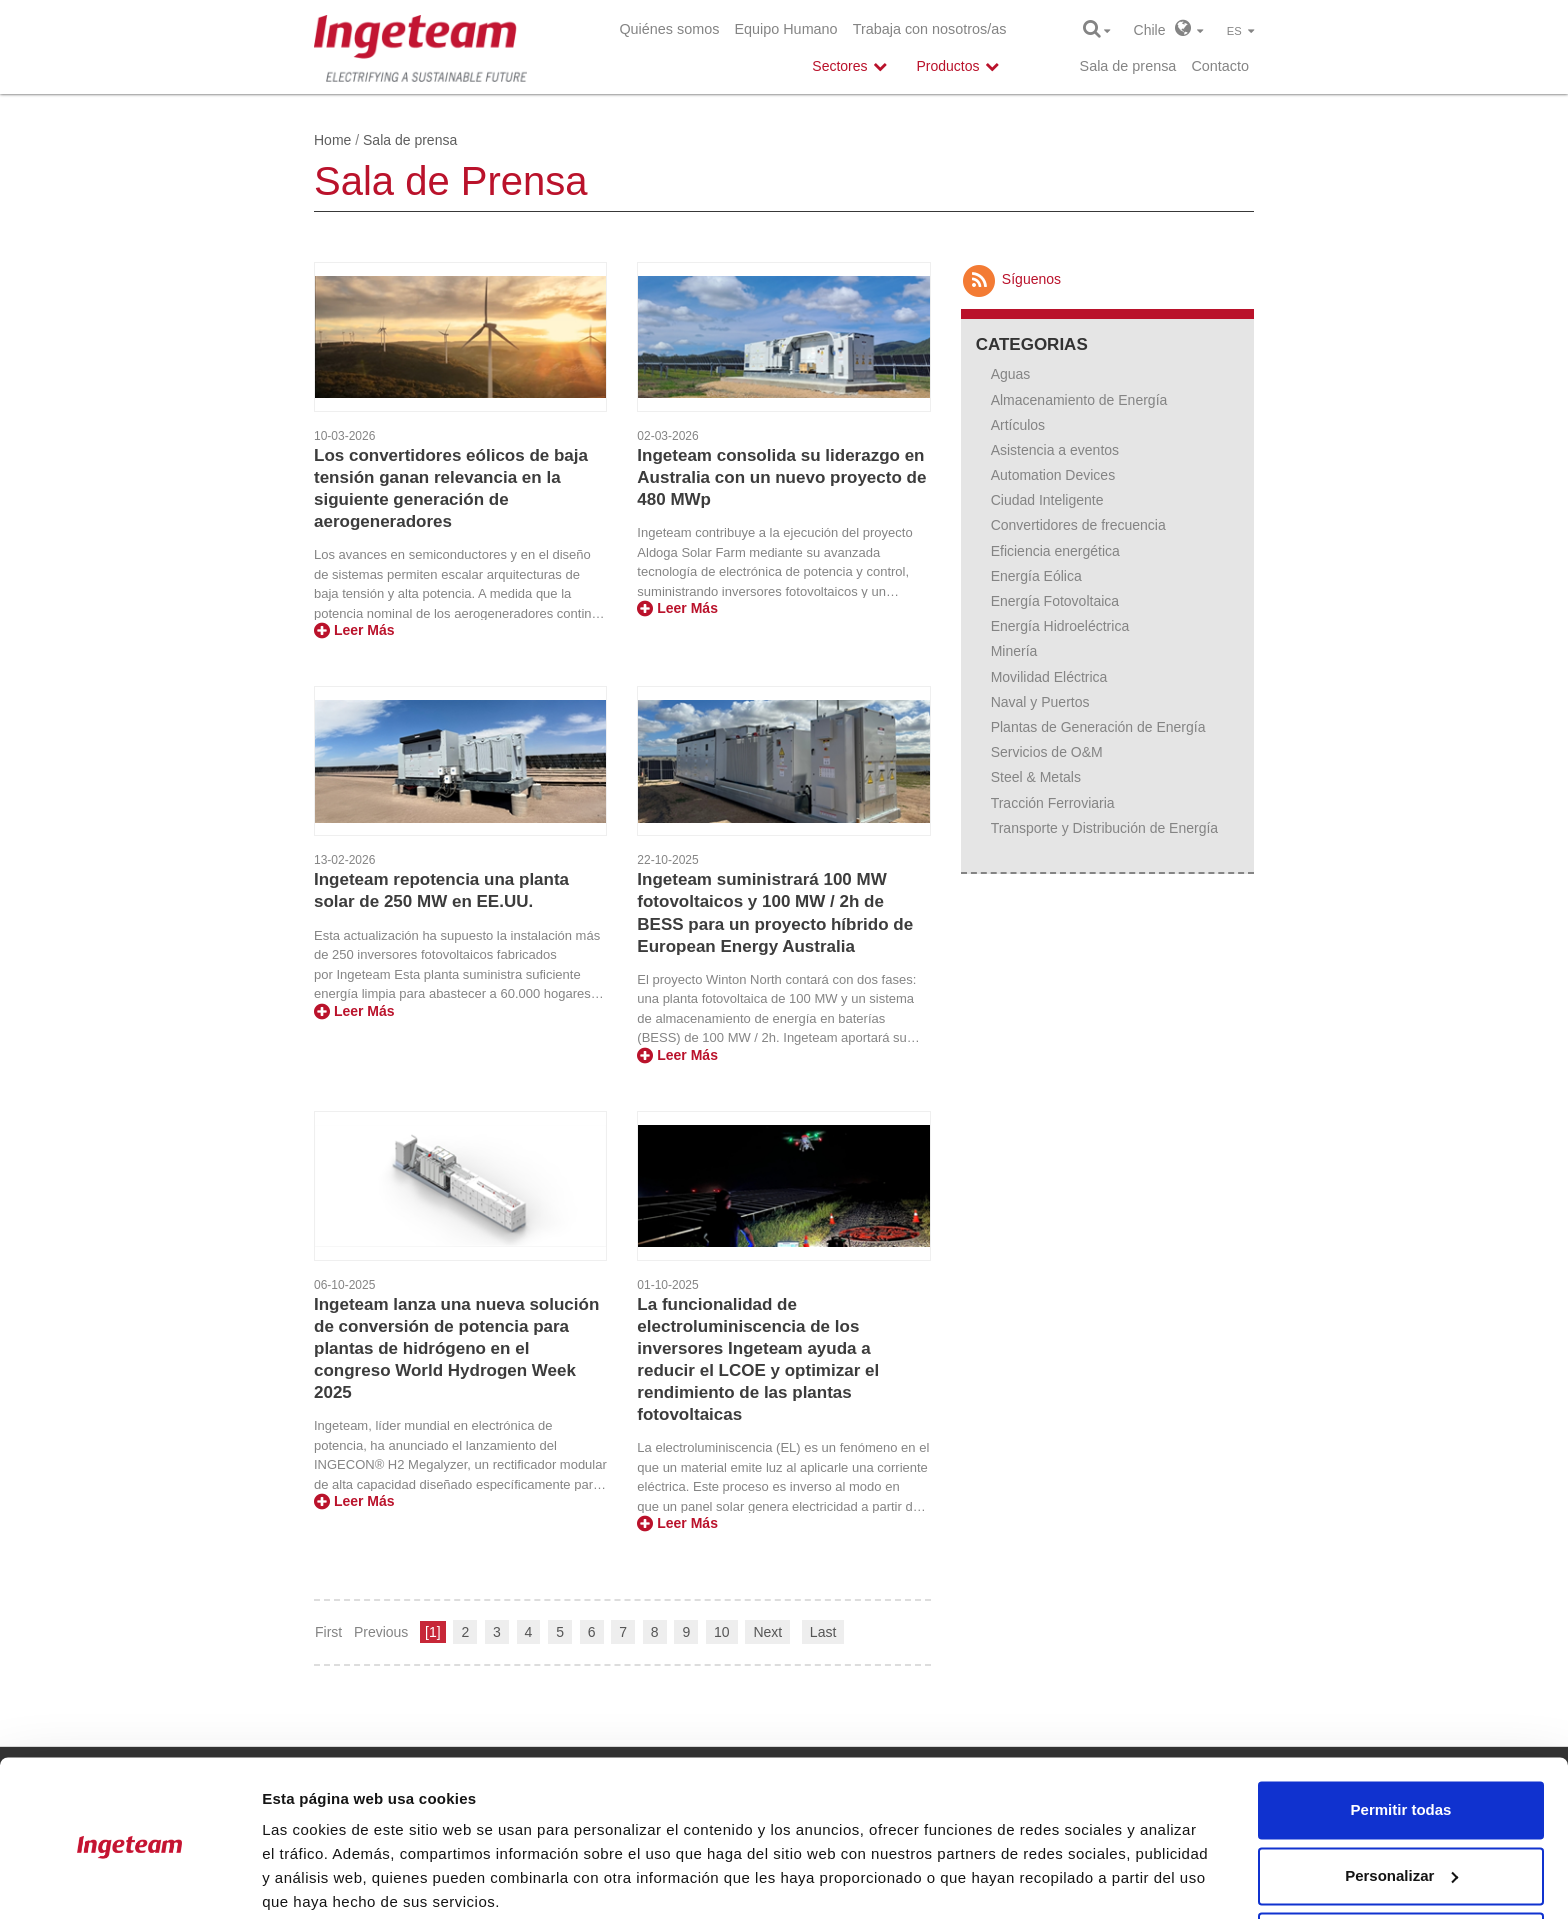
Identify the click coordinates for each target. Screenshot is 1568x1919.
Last (823, 1632)
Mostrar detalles (320, 1879)
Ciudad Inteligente (1047, 500)
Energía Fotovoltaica (1055, 601)
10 (722, 1632)
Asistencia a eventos (1055, 450)
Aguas (1011, 374)
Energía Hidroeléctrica (1060, 626)
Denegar (1401, 1863)
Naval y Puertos (1040, 702)
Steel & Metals (1036, 777)
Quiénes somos (669, 29)
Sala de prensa (1128, 66)
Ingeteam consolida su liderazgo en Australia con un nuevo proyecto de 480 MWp (781, 477)
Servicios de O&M (1047, 752)
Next (767, 1632)
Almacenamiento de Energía (1079, 400)
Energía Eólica (1036, 576)
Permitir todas (1401, 1732)
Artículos (1018, 425)
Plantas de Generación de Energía (1098, 727)
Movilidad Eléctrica (1049, 677)
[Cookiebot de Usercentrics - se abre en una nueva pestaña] (129, 1880)
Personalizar (1401, 1797)
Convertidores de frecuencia (1078, 525)
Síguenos (1011, 279)
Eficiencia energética (1055, 551)
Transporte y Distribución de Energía (1104, 828)
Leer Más (354, 630)
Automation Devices (1053, 475)
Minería (1014, 651)
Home (332, 140)
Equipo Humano (785, 29)
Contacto (1220, 66)
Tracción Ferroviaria (1053, 803)
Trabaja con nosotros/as (930, 29)
